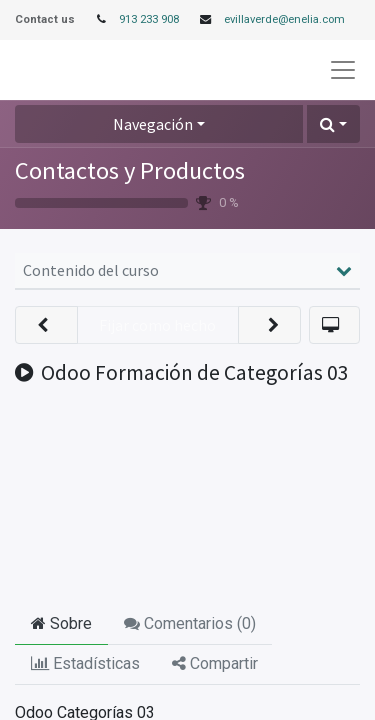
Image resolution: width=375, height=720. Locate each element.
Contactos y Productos (130, 170)
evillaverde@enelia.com (284, 19)
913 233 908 (149, 19)
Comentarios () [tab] (190, 623)
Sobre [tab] (61, 623)
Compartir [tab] (215, 663)
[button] (333, 124)
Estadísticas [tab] (85, 663)
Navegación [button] (153, 124)
